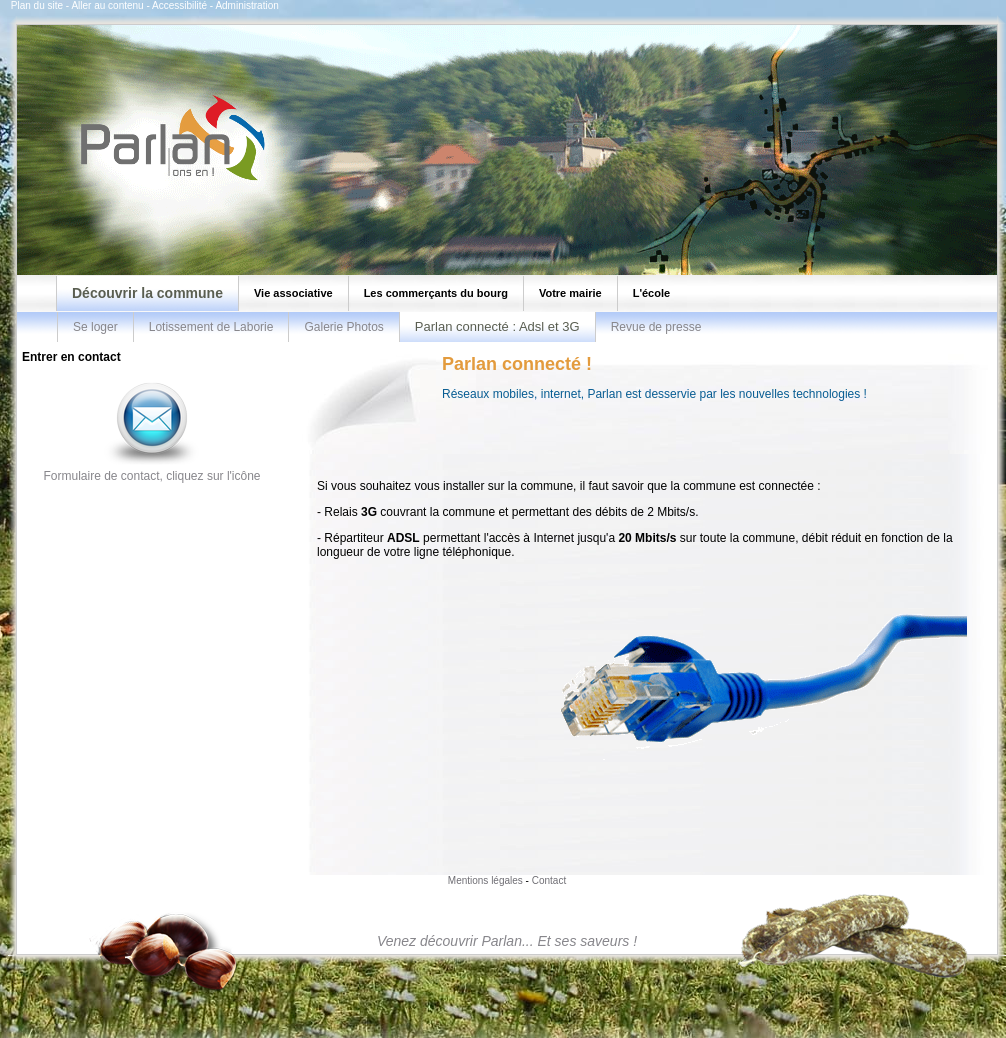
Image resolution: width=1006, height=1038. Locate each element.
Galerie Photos (343, 327)
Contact (549, 880)
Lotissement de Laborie (211, 327)
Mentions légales (485, 880)
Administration (246, 5)
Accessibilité (179, 5)
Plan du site (37, 5)
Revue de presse (656, 327)
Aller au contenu (107, 5)
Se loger (95, 327)
